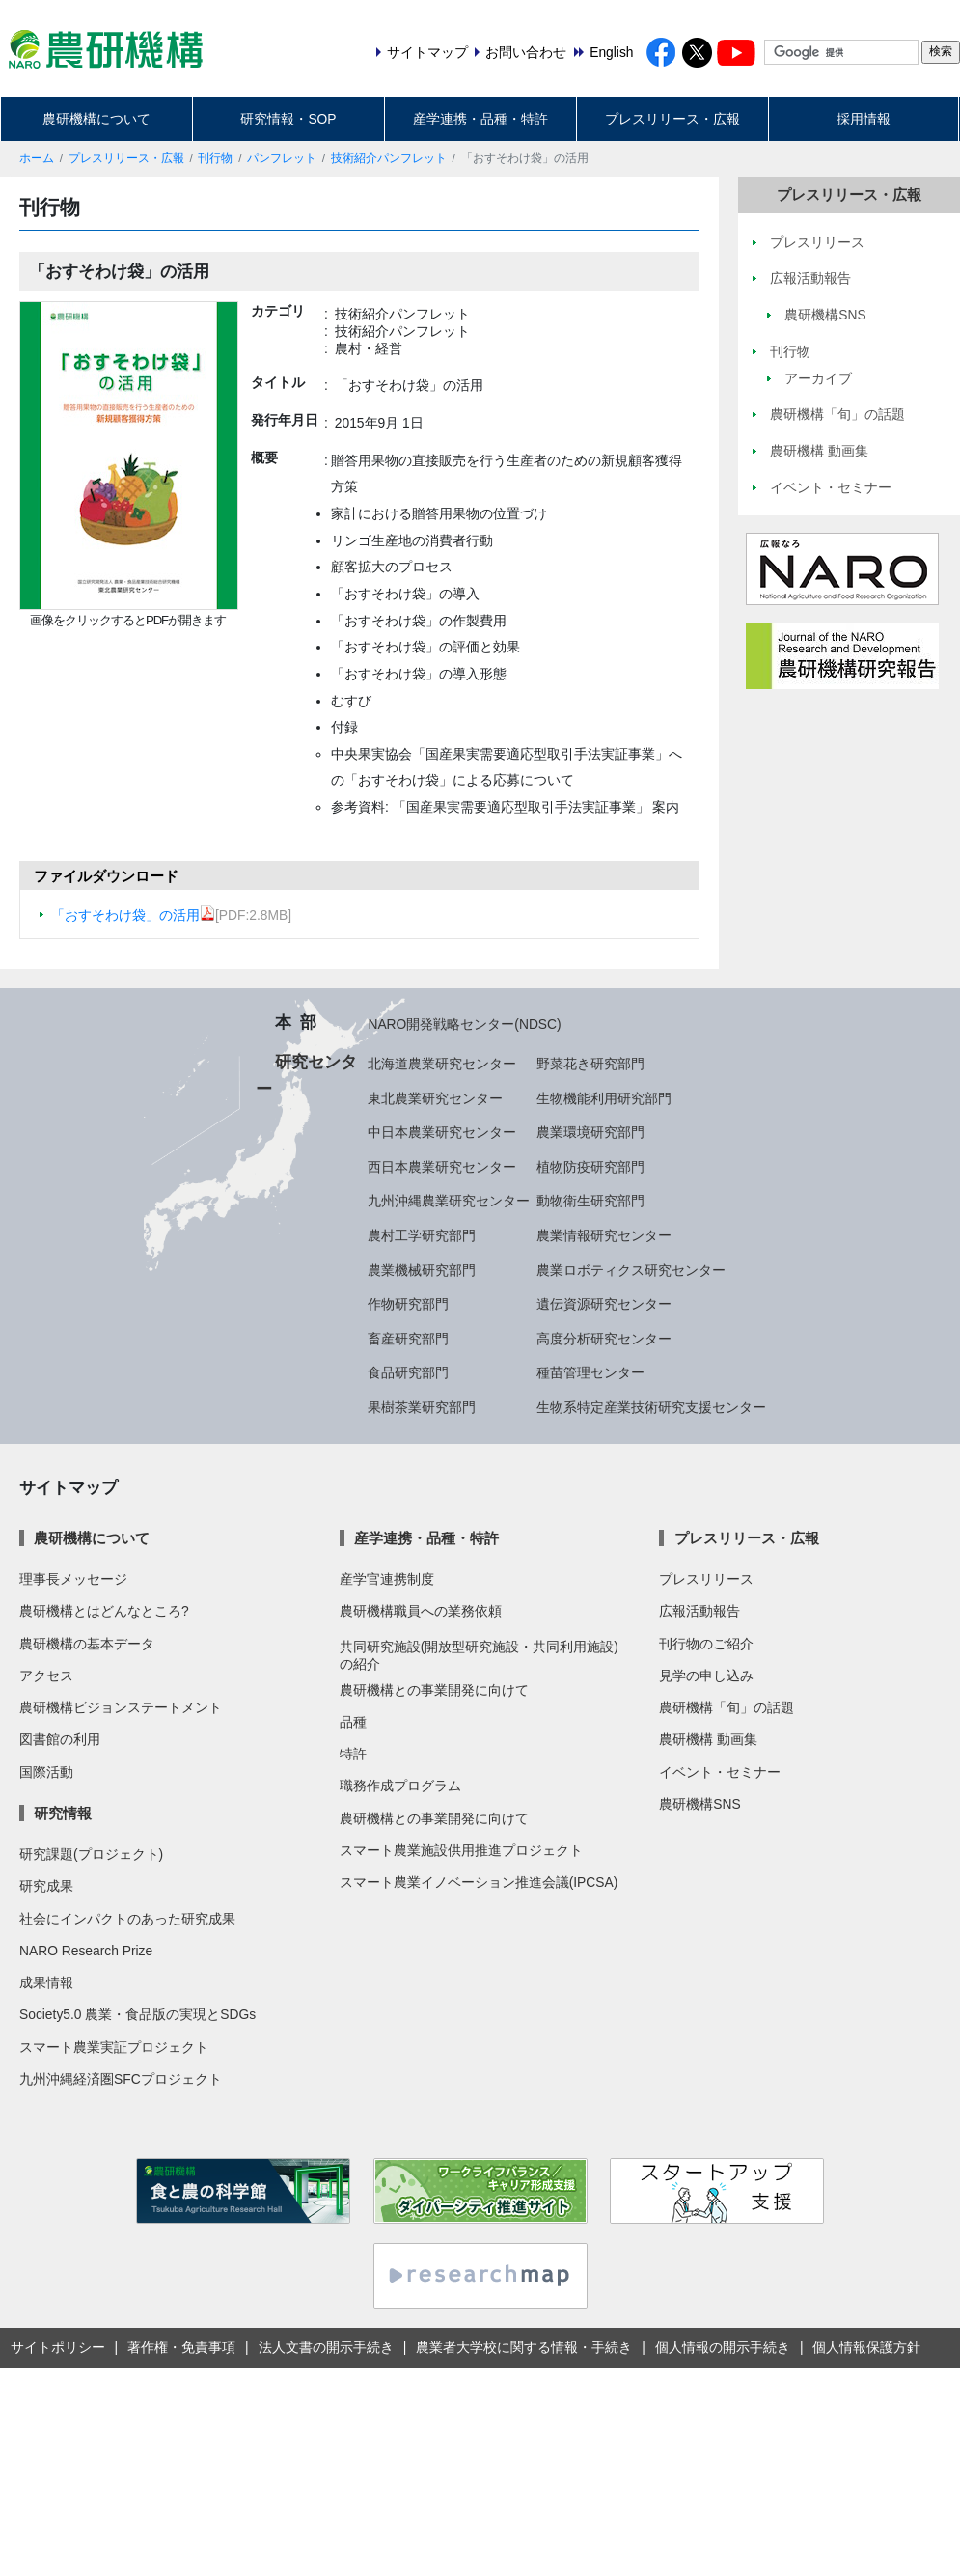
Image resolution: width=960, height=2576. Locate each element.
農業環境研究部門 (590, 1132)
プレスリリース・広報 (672, 118)
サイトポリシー (58, 2347)
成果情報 (46, 1982)
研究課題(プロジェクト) (91, 1854)
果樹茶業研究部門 (422, 1407)
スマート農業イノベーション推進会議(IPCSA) (479, 1882)
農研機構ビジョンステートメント (120, 1707)
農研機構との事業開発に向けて (434, 1690)
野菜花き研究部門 (590, 1063)
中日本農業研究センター (442, 1132)
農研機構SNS (699, 1804)
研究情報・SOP (288, 118)
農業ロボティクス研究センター (631, 1270)
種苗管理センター (590, 1372)
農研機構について (96, 118)
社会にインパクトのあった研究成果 (127, 1918)
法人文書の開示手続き (326, 2347)
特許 (353, 1753)
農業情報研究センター (604, 1235)
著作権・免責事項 (181, 2347)
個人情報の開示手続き (722, 2347)
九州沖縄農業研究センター (449, 1200)
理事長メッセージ (73, 1579)
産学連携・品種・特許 (480, 118)
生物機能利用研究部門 (604, 1098)
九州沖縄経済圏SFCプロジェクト (120, 2079)
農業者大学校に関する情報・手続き (524, 2347)
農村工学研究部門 (422, 1235)
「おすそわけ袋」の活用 (133, 915)
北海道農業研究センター (442, 1063)
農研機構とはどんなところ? (104, 1611)
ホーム (36, 158)
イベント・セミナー (720, 1772)
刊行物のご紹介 (706, 1643)
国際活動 (46, 1772)
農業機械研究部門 (422, 1270)
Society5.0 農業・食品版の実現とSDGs (137, 2014)
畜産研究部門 (408, 1338)
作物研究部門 (408, 1304)
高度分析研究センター (604, 1338)
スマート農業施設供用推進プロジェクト (461, 1850)
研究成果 (46, 1886)
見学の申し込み (706, 1675)
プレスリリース (706, 1579)
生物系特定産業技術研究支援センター (651, 1407)
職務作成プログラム (400, 1785)
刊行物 (215, 158)
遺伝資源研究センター (604, 1304)
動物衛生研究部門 (590, 1200)
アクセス (46, 1675)
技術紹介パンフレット (389, 158)
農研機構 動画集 (708, 1739)
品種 (353, 1722)
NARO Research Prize (85, 1950)
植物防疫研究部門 (590, 1167)
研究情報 (63, 1813)
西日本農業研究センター (442, 1167)
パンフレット (281, 158)
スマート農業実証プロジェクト (113, 2047)
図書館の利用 (59, 1739)
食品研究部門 (408, 1372)
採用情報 (864, 118)
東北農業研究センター (435, 1098)
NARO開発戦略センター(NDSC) (464, 1024)
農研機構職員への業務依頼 (421, 1611)
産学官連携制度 (387, 1579)
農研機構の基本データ (86, 1643)
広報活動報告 (699, 1611)
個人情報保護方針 (866, 2347)
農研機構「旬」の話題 (726, 1707)
